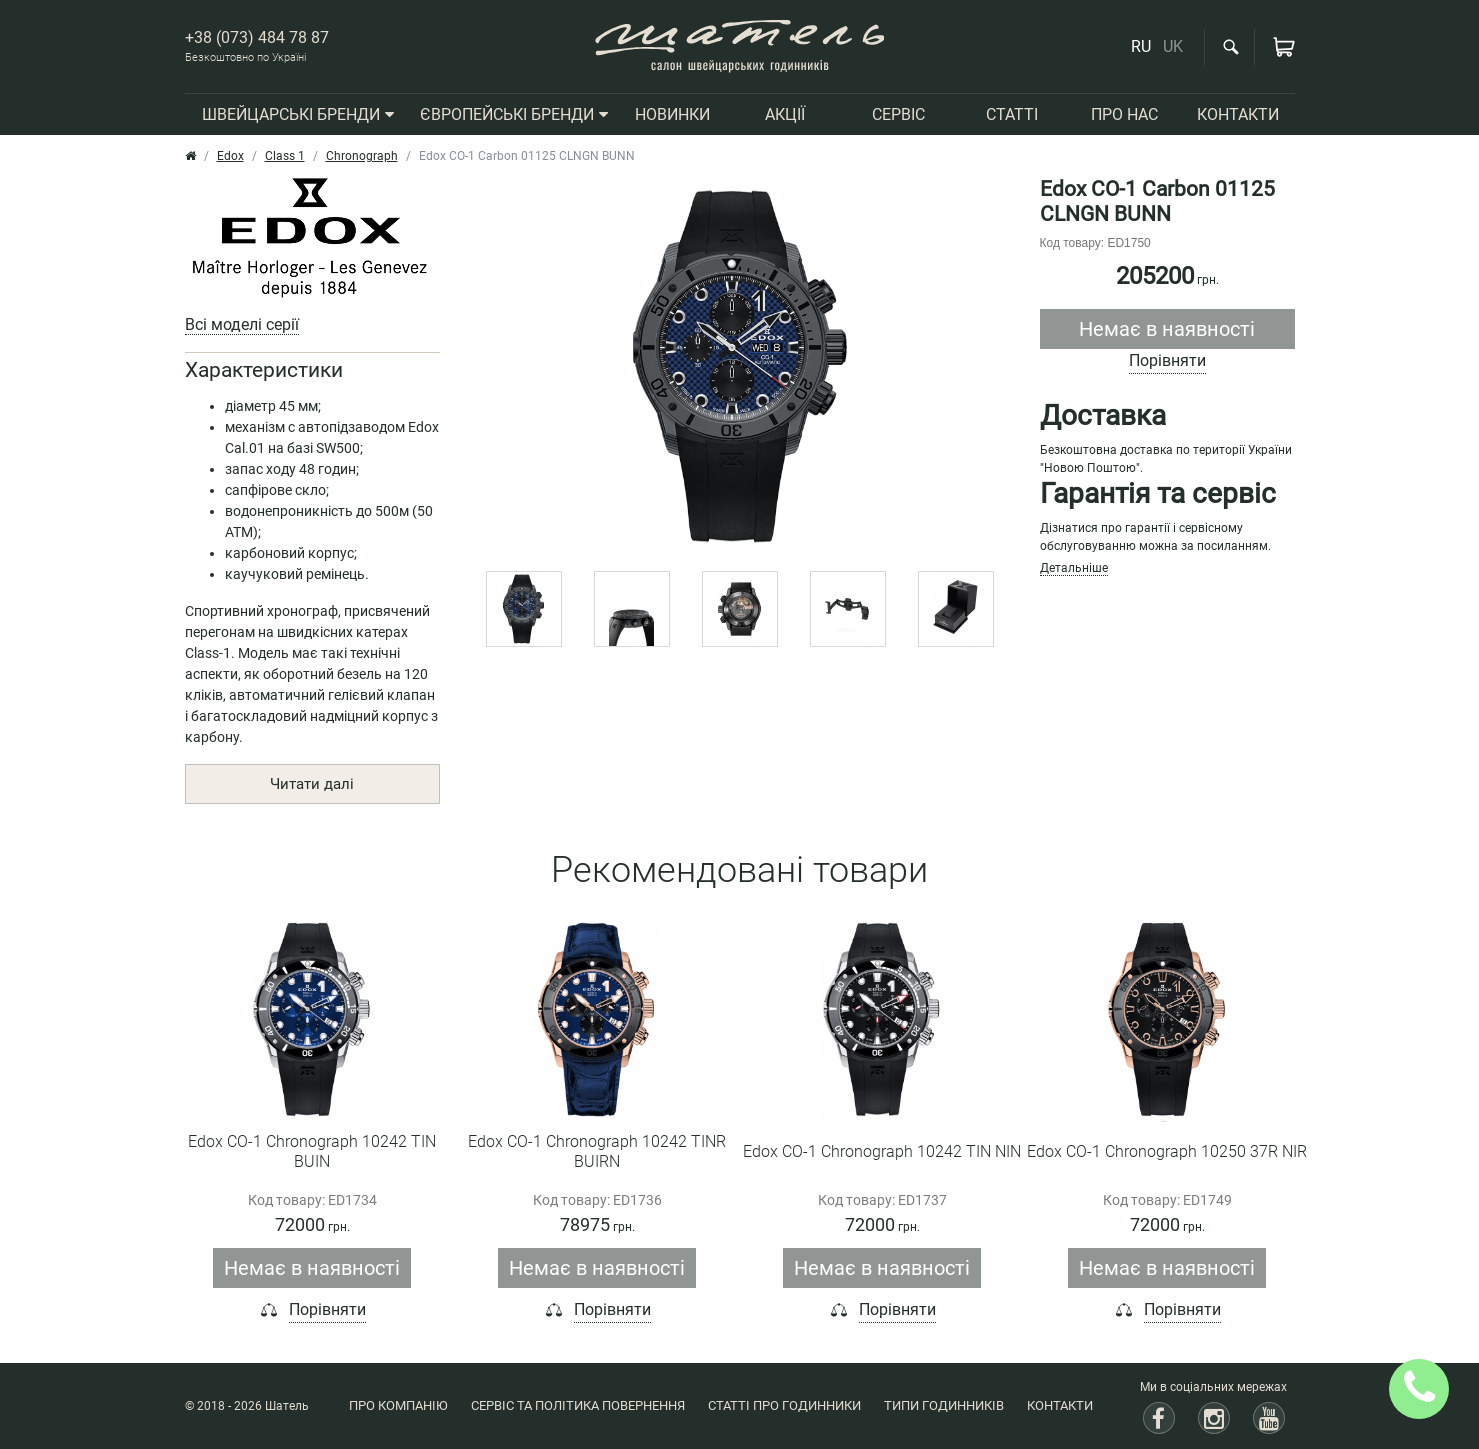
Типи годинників (944, 1405)
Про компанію (398, 1405)
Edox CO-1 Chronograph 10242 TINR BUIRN (597, 1151)
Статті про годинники (784, 1405)
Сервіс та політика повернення (578, 1405)
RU (1141, 46)
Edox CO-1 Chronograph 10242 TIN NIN (882, 1151)
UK (1173, 46)
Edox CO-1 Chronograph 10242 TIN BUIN (312, 1151)
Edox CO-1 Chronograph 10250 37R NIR (1167, 1151)
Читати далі (312, 784)
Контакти (1060, 1405)
